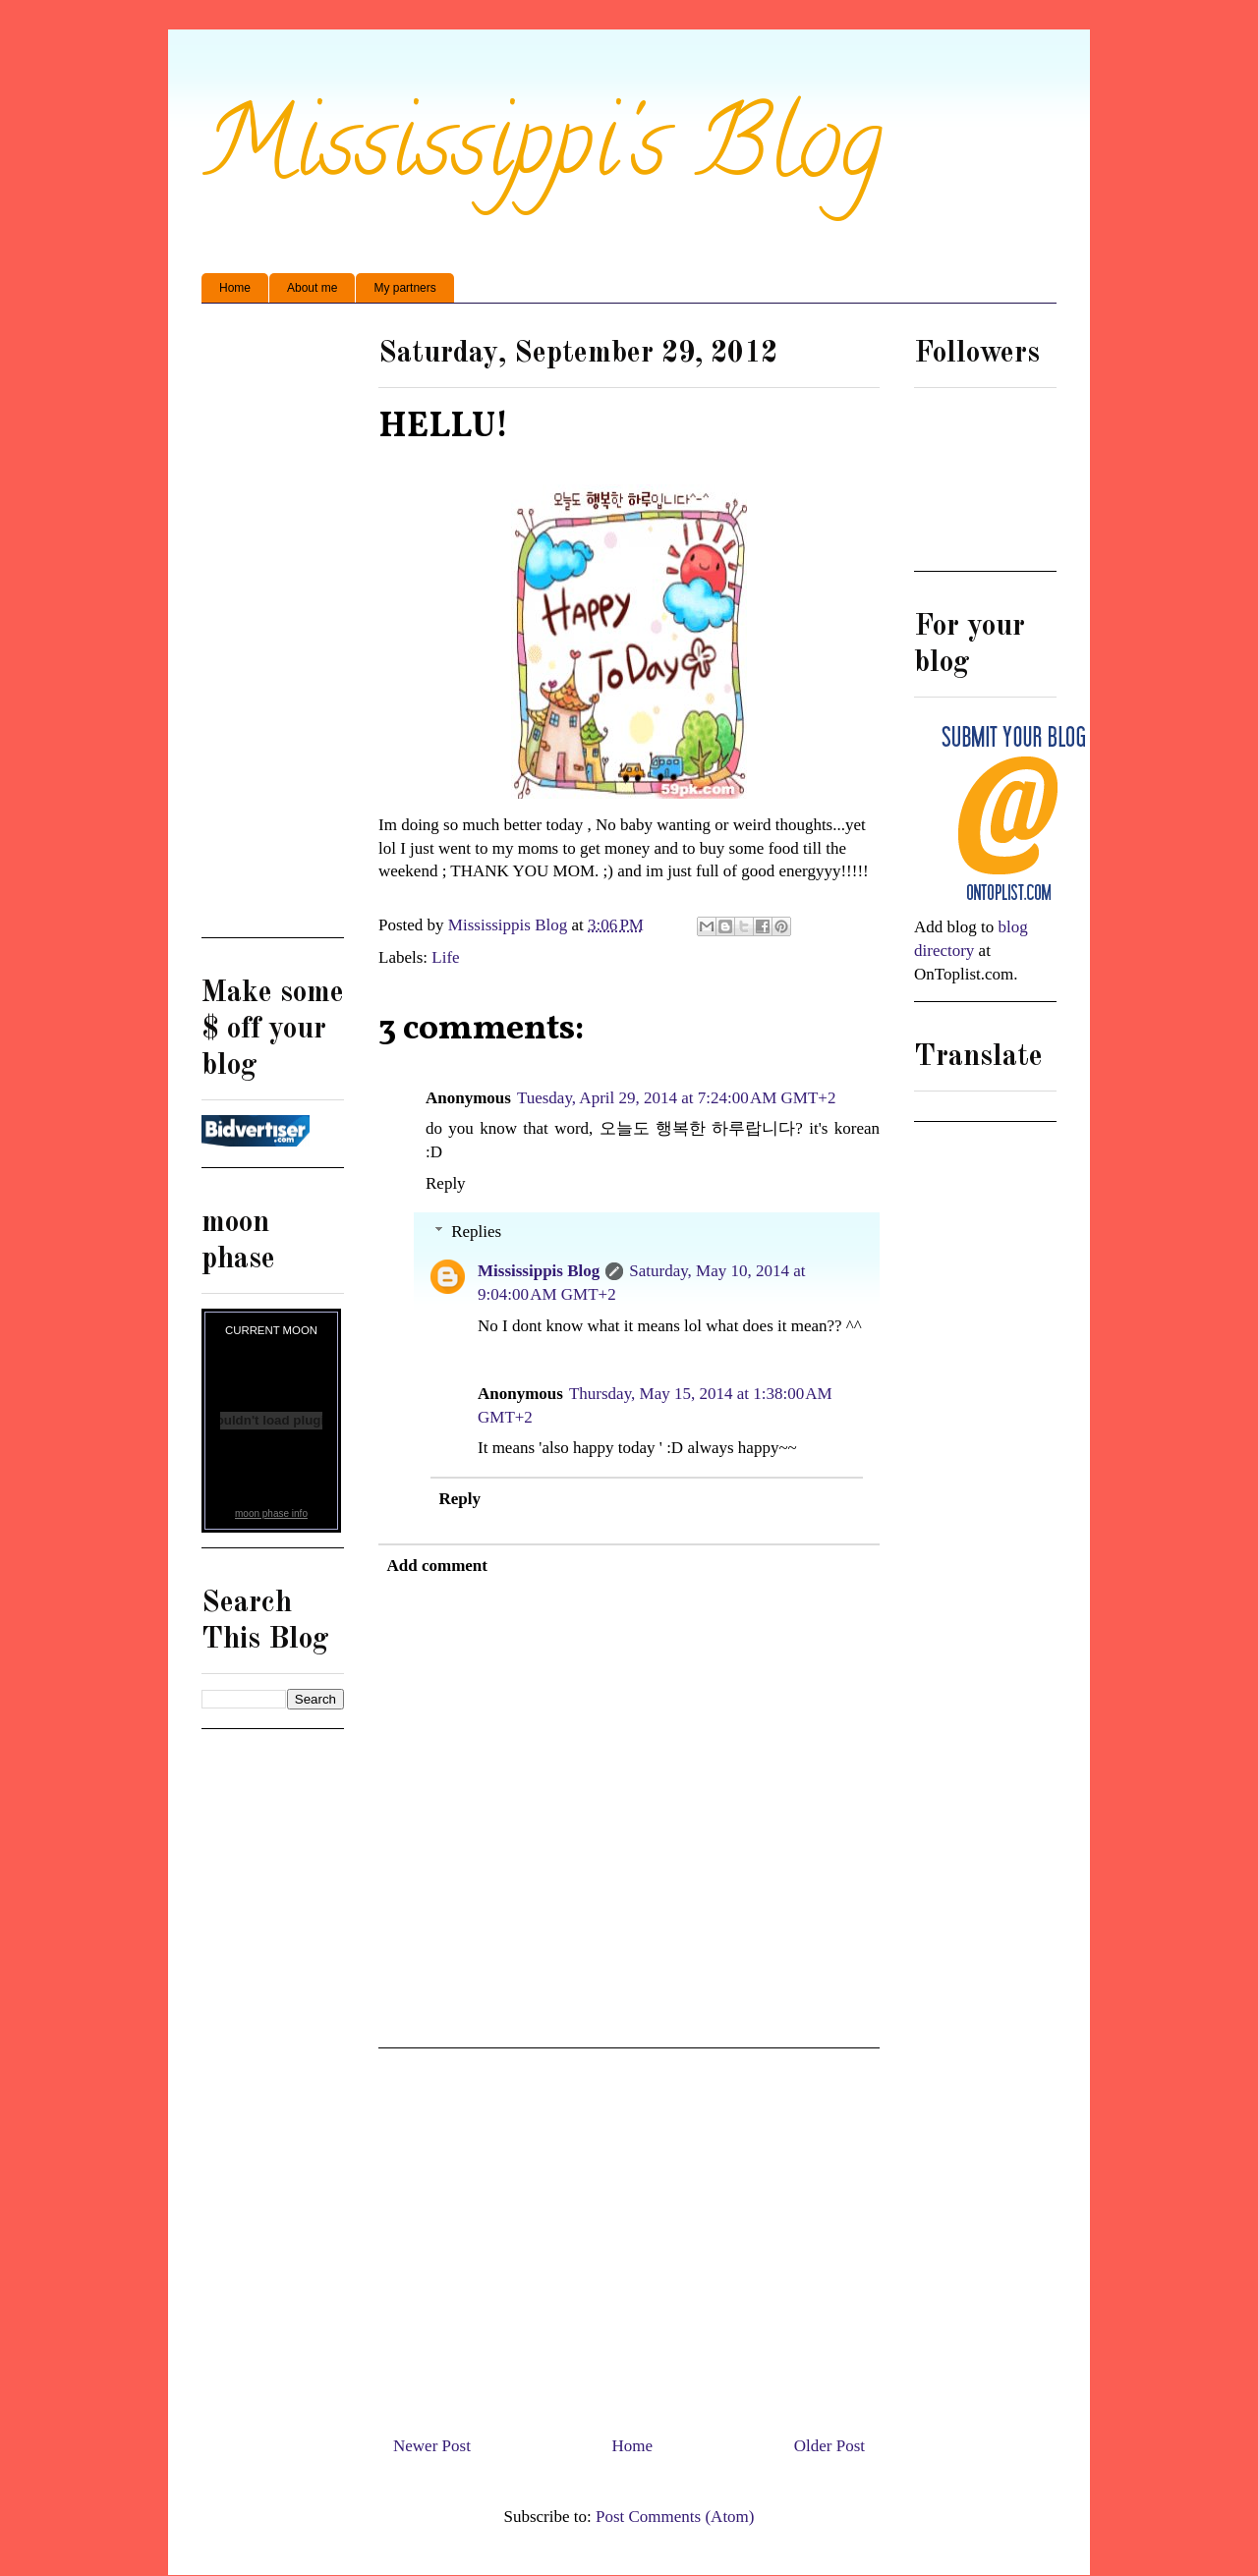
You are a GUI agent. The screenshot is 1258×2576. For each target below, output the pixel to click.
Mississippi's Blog (542, 154)
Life (445, 957)
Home (235, 288)
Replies (476, 1231)
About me (312, 288)
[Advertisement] (629, 2234)
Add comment (437, 1565)
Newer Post (432, 2445)
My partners (404, 288)
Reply (446, 1183)
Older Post (829, 2445)
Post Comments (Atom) (675, 2516)
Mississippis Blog (539, 1270)
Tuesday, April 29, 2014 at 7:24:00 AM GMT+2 (676, 1098)
